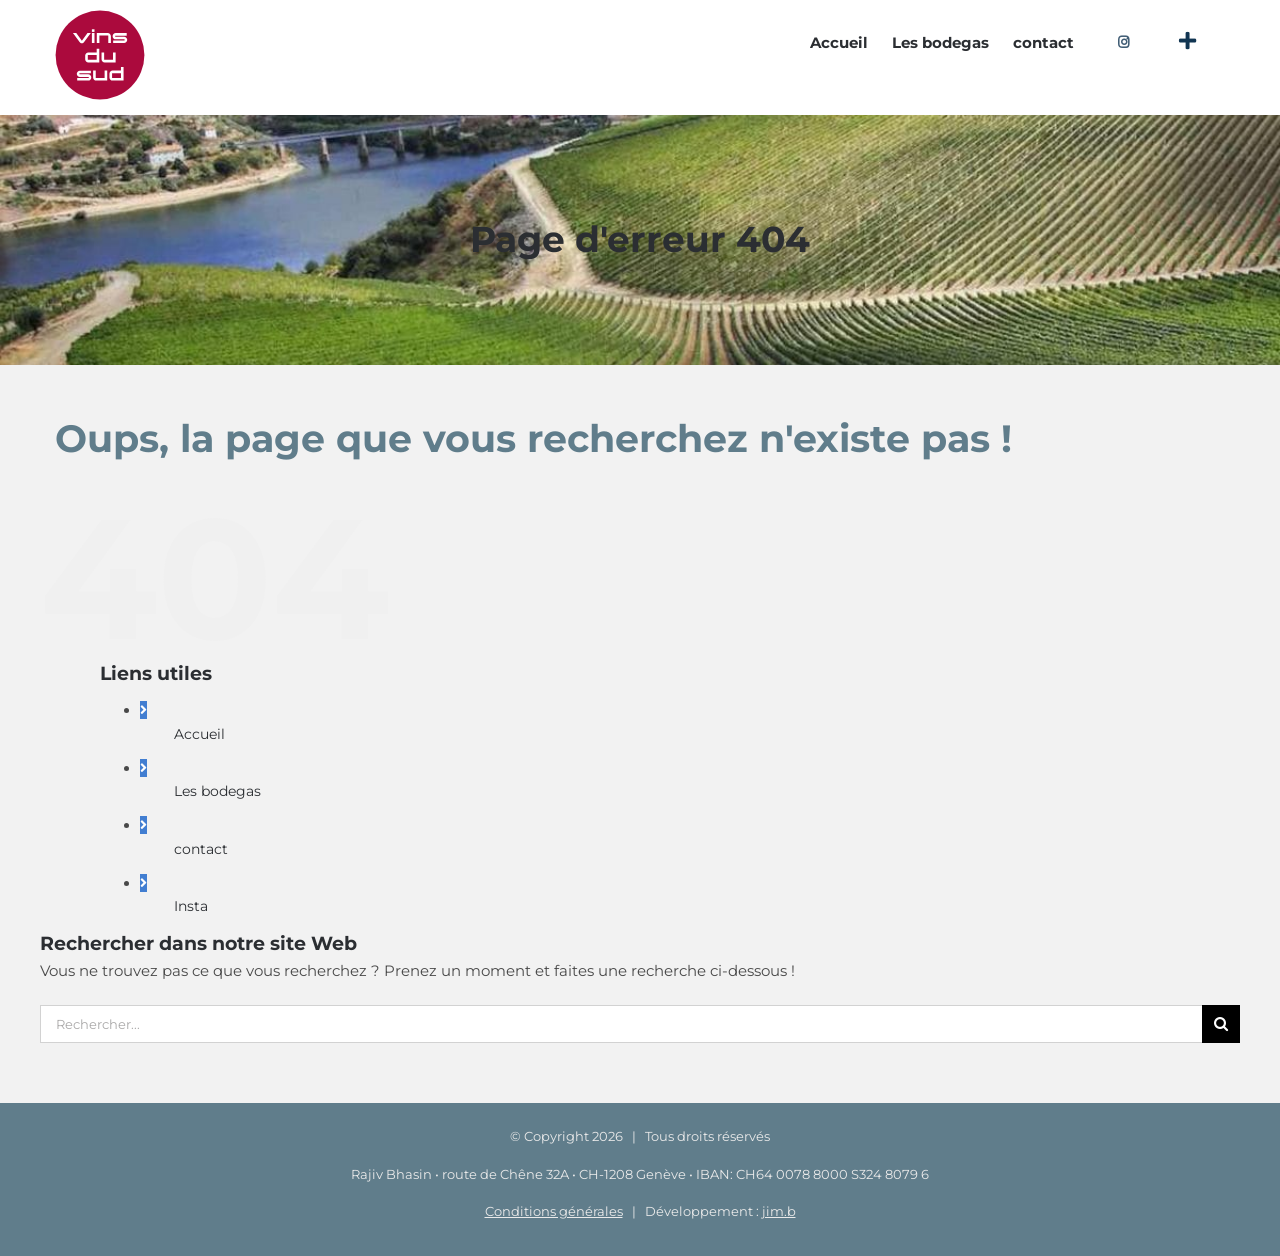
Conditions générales (554, 1211)
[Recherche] (1221, 1024)
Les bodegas (217, 791)
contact (201, 849)
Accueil (199, 734)
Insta (191, 906)
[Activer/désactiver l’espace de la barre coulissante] (1187, 42)
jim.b (779, 1211)
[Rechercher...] (621, 1024)
